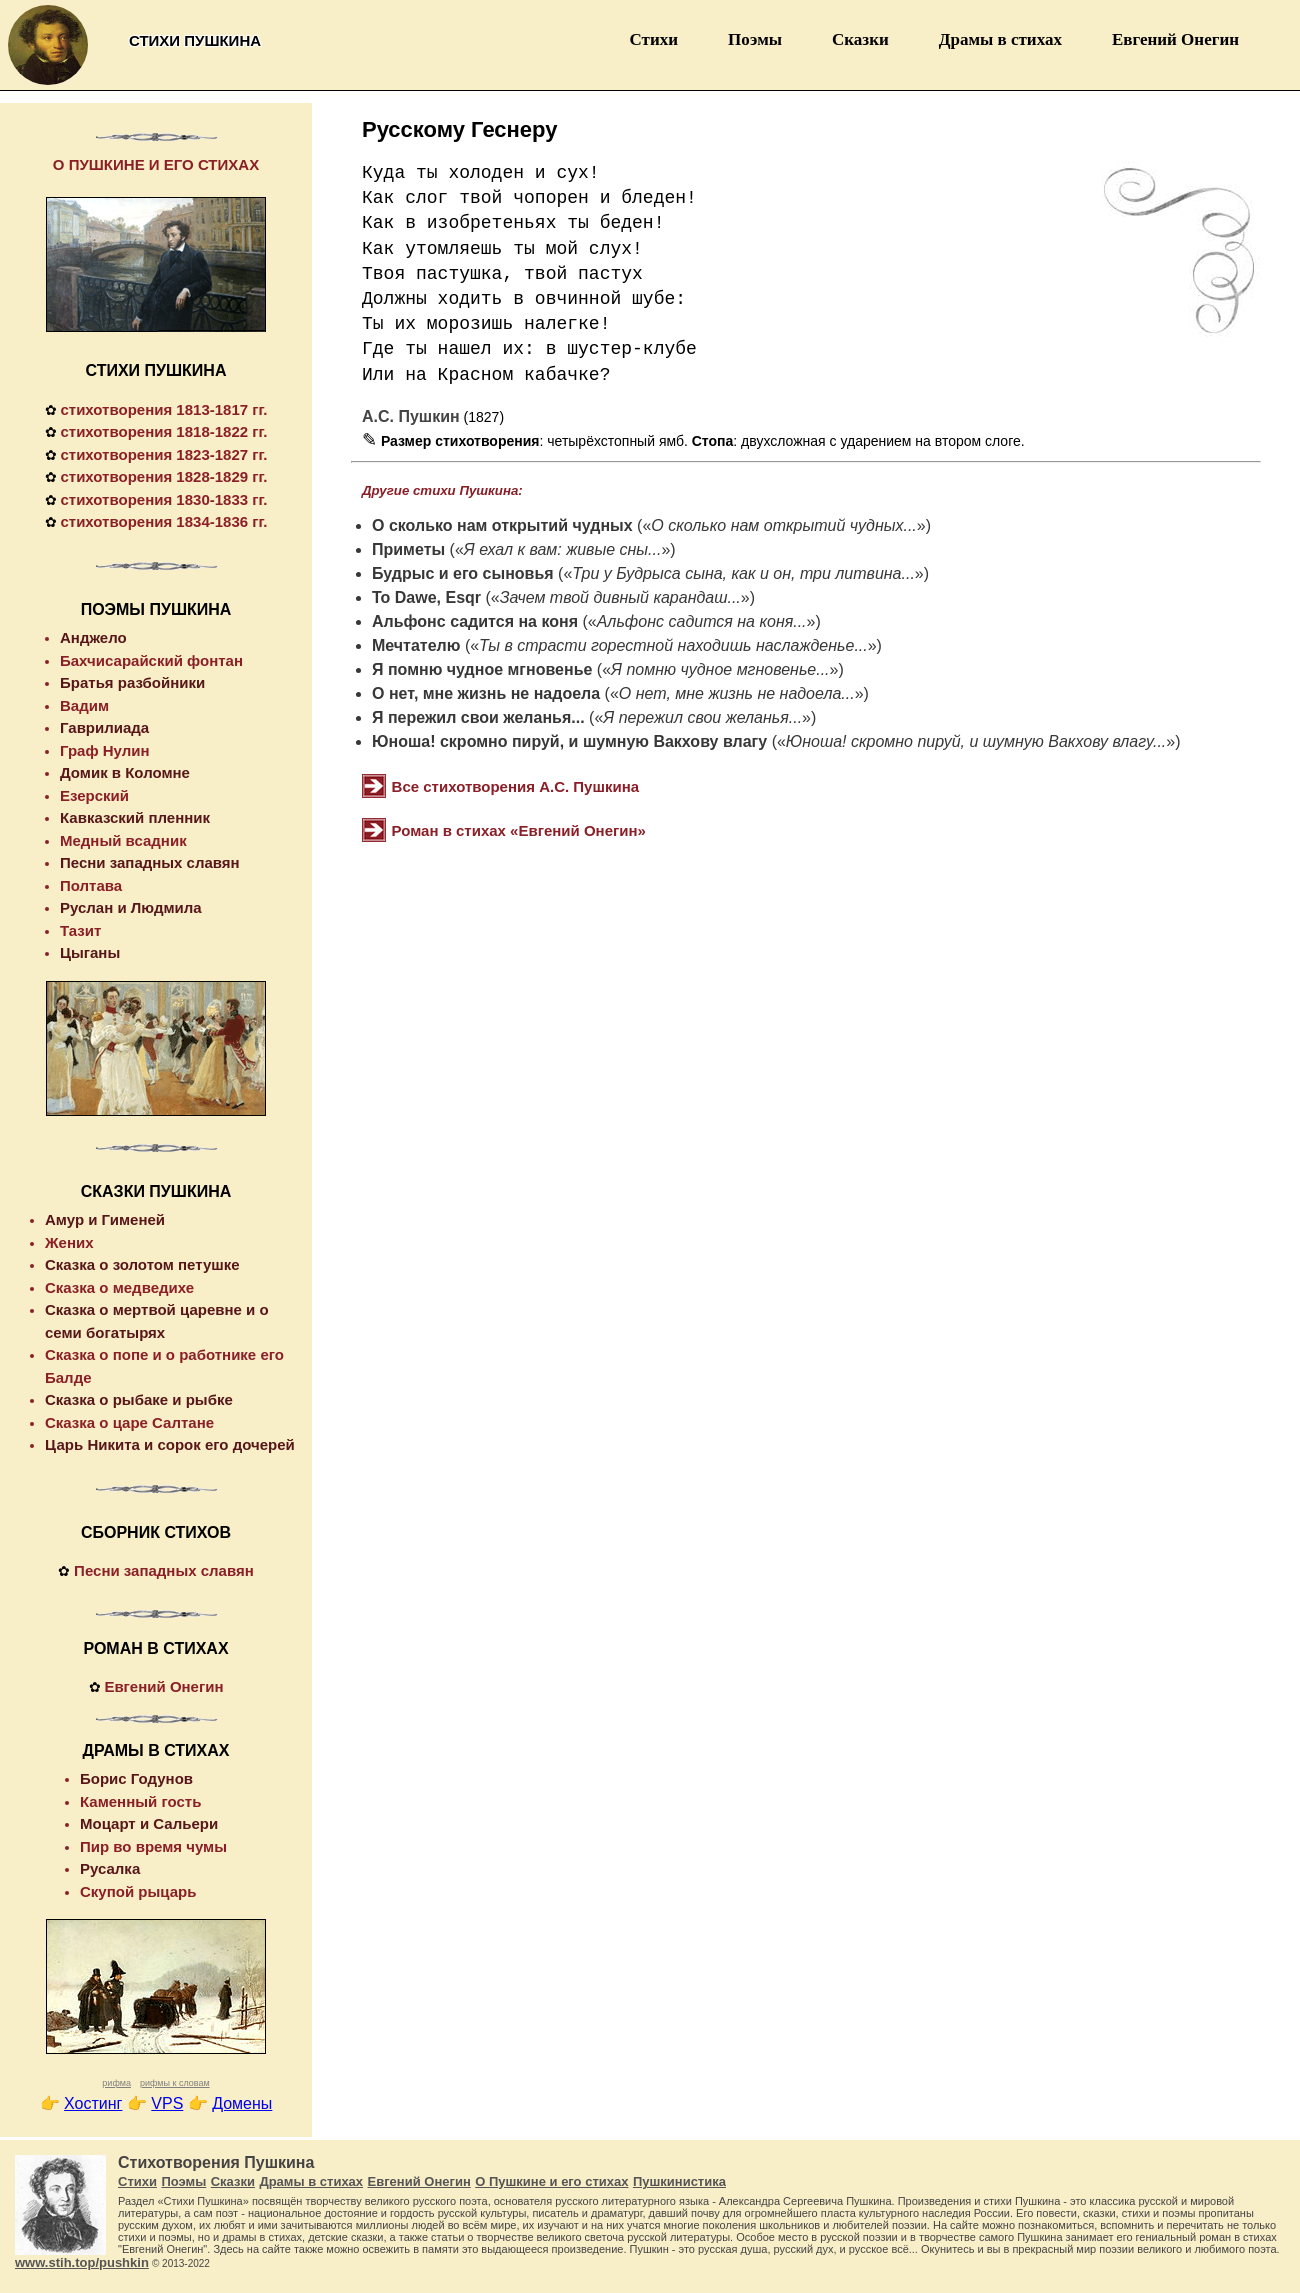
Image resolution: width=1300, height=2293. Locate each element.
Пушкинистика (679, 2181)
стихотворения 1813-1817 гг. (163, 409)
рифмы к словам (175, 2083)
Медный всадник (123, 840)
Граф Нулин (105, 750)
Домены (242, 2103)
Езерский (94, 795)
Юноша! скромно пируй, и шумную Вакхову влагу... (976, 741)
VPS (167, 2103)
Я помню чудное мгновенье (482, 669)
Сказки (860, 39)
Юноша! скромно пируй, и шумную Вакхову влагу (569, 741)
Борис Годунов (136, 1778)
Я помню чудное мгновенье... (720, 669)
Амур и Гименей (105, 1219)
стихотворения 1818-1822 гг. (163, 431)
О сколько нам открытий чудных (502, 525)
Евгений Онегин (1175, 39)
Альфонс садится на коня (475, 621)
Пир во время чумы (153, 1846)
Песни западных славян (150, 862)
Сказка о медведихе (119, 1287)
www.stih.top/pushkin (82, 2262)
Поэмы (755, 39)
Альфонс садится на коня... (702, 621)
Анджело (93, 637)
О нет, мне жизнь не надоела (486, 693)
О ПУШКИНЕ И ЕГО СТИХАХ (156, 164)
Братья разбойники (132, 682)
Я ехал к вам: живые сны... (563, 549)
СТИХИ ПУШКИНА (156, 370)
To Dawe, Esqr (426, 597)
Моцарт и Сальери (149, 1823)
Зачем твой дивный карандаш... (620, 597)
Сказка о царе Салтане (129, 1422)
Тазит (80, 930)
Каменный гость (140, 1801)
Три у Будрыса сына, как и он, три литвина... (743, 573)
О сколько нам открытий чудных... (784, 525)
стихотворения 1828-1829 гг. (163, 476)
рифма (116, 2083)
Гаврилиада (104, 727)
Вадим (84, 705)
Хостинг (93, 2103)
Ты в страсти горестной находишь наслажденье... (673, 645)
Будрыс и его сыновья (463, 573)
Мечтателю (416, 645)
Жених (69, 1242)
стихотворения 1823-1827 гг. (163, 454)
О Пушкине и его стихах (551, 2181)
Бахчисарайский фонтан (151, 660)
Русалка (110, 1868)
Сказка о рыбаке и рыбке (139, 1399)
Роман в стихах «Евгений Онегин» (519, 830)
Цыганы (90, 952)
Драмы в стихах (1000, 39)
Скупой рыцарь (138, 1891)
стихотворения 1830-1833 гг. (163, 499)
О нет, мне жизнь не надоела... (737, 693)
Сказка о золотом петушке (142, 1264)
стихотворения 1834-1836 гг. (163, 521)
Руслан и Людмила (131, 907)
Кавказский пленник (135, 817)
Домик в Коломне (125, 772)
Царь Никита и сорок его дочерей (170, 1444)
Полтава (91, 885)
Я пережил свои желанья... (478, 717)
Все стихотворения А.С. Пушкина (516, 786)
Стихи (654, 39)
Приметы (408, 549)
